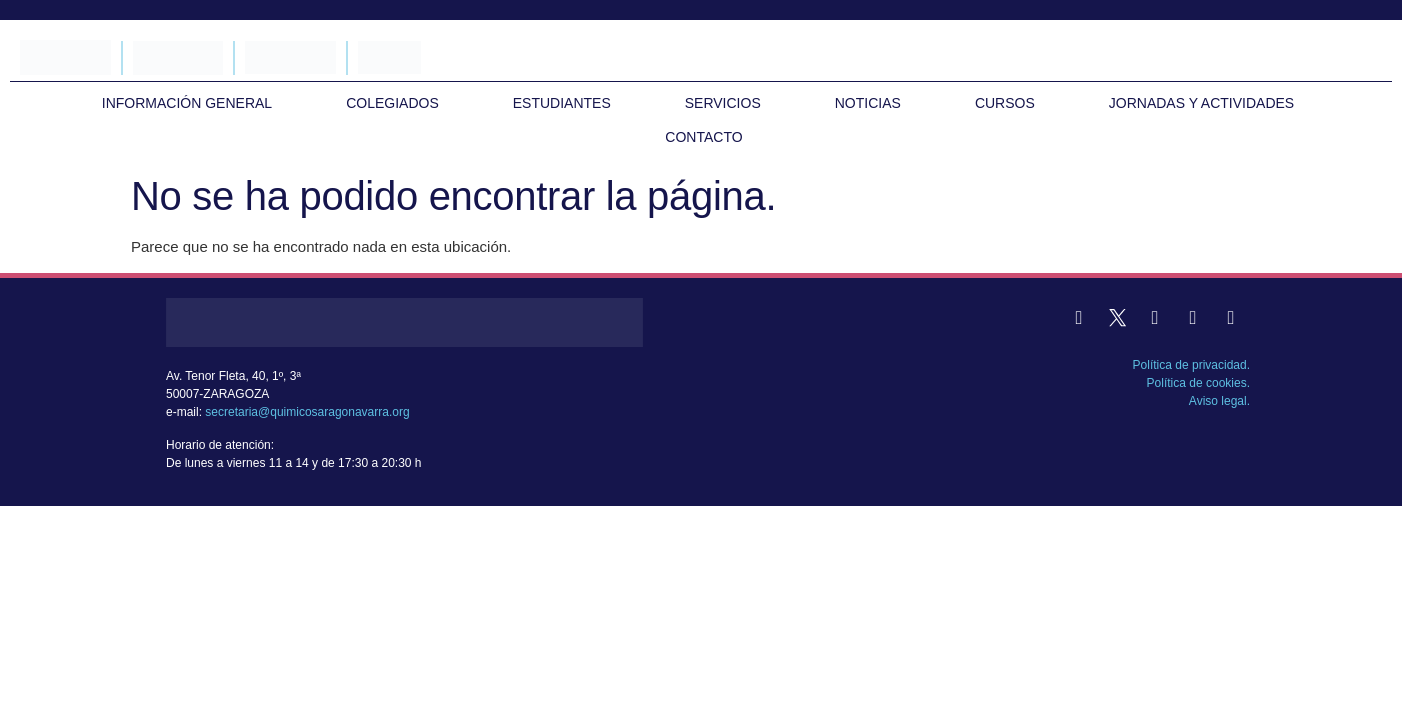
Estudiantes (562, 103)
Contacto (703, 137)
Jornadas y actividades (1201, 103)
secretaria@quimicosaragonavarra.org (307, 412)
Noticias (868, 103)
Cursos (1005, 103)
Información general (187, 103)
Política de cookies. (1198, 383)
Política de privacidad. (1191, 365)
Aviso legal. (1219, 401)
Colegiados (392, 103)
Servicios (723, 103)
